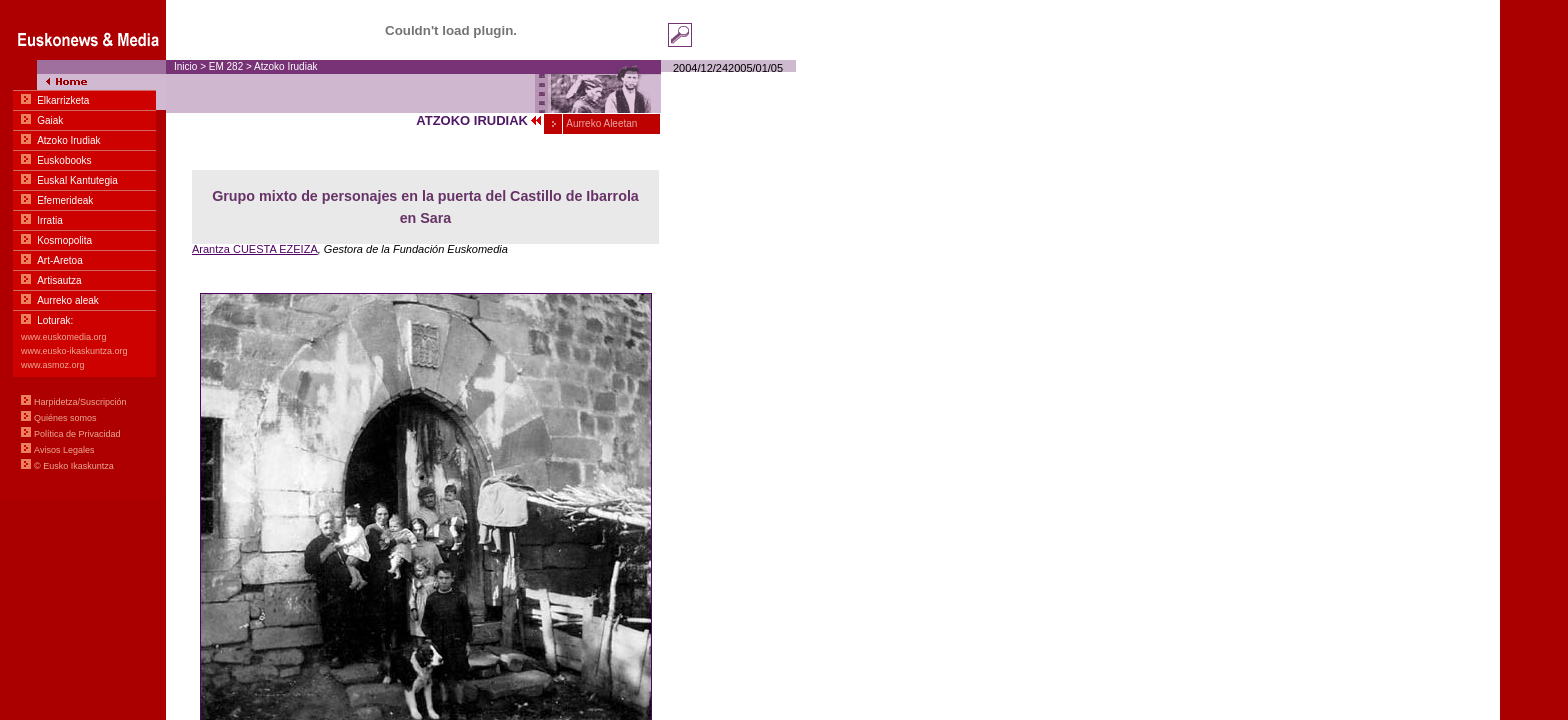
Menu (83, 250)
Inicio (185, 66)
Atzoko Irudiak (285, 66)
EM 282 (226, 66)
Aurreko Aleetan (600, 123)
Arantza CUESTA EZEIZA (255, 249)
